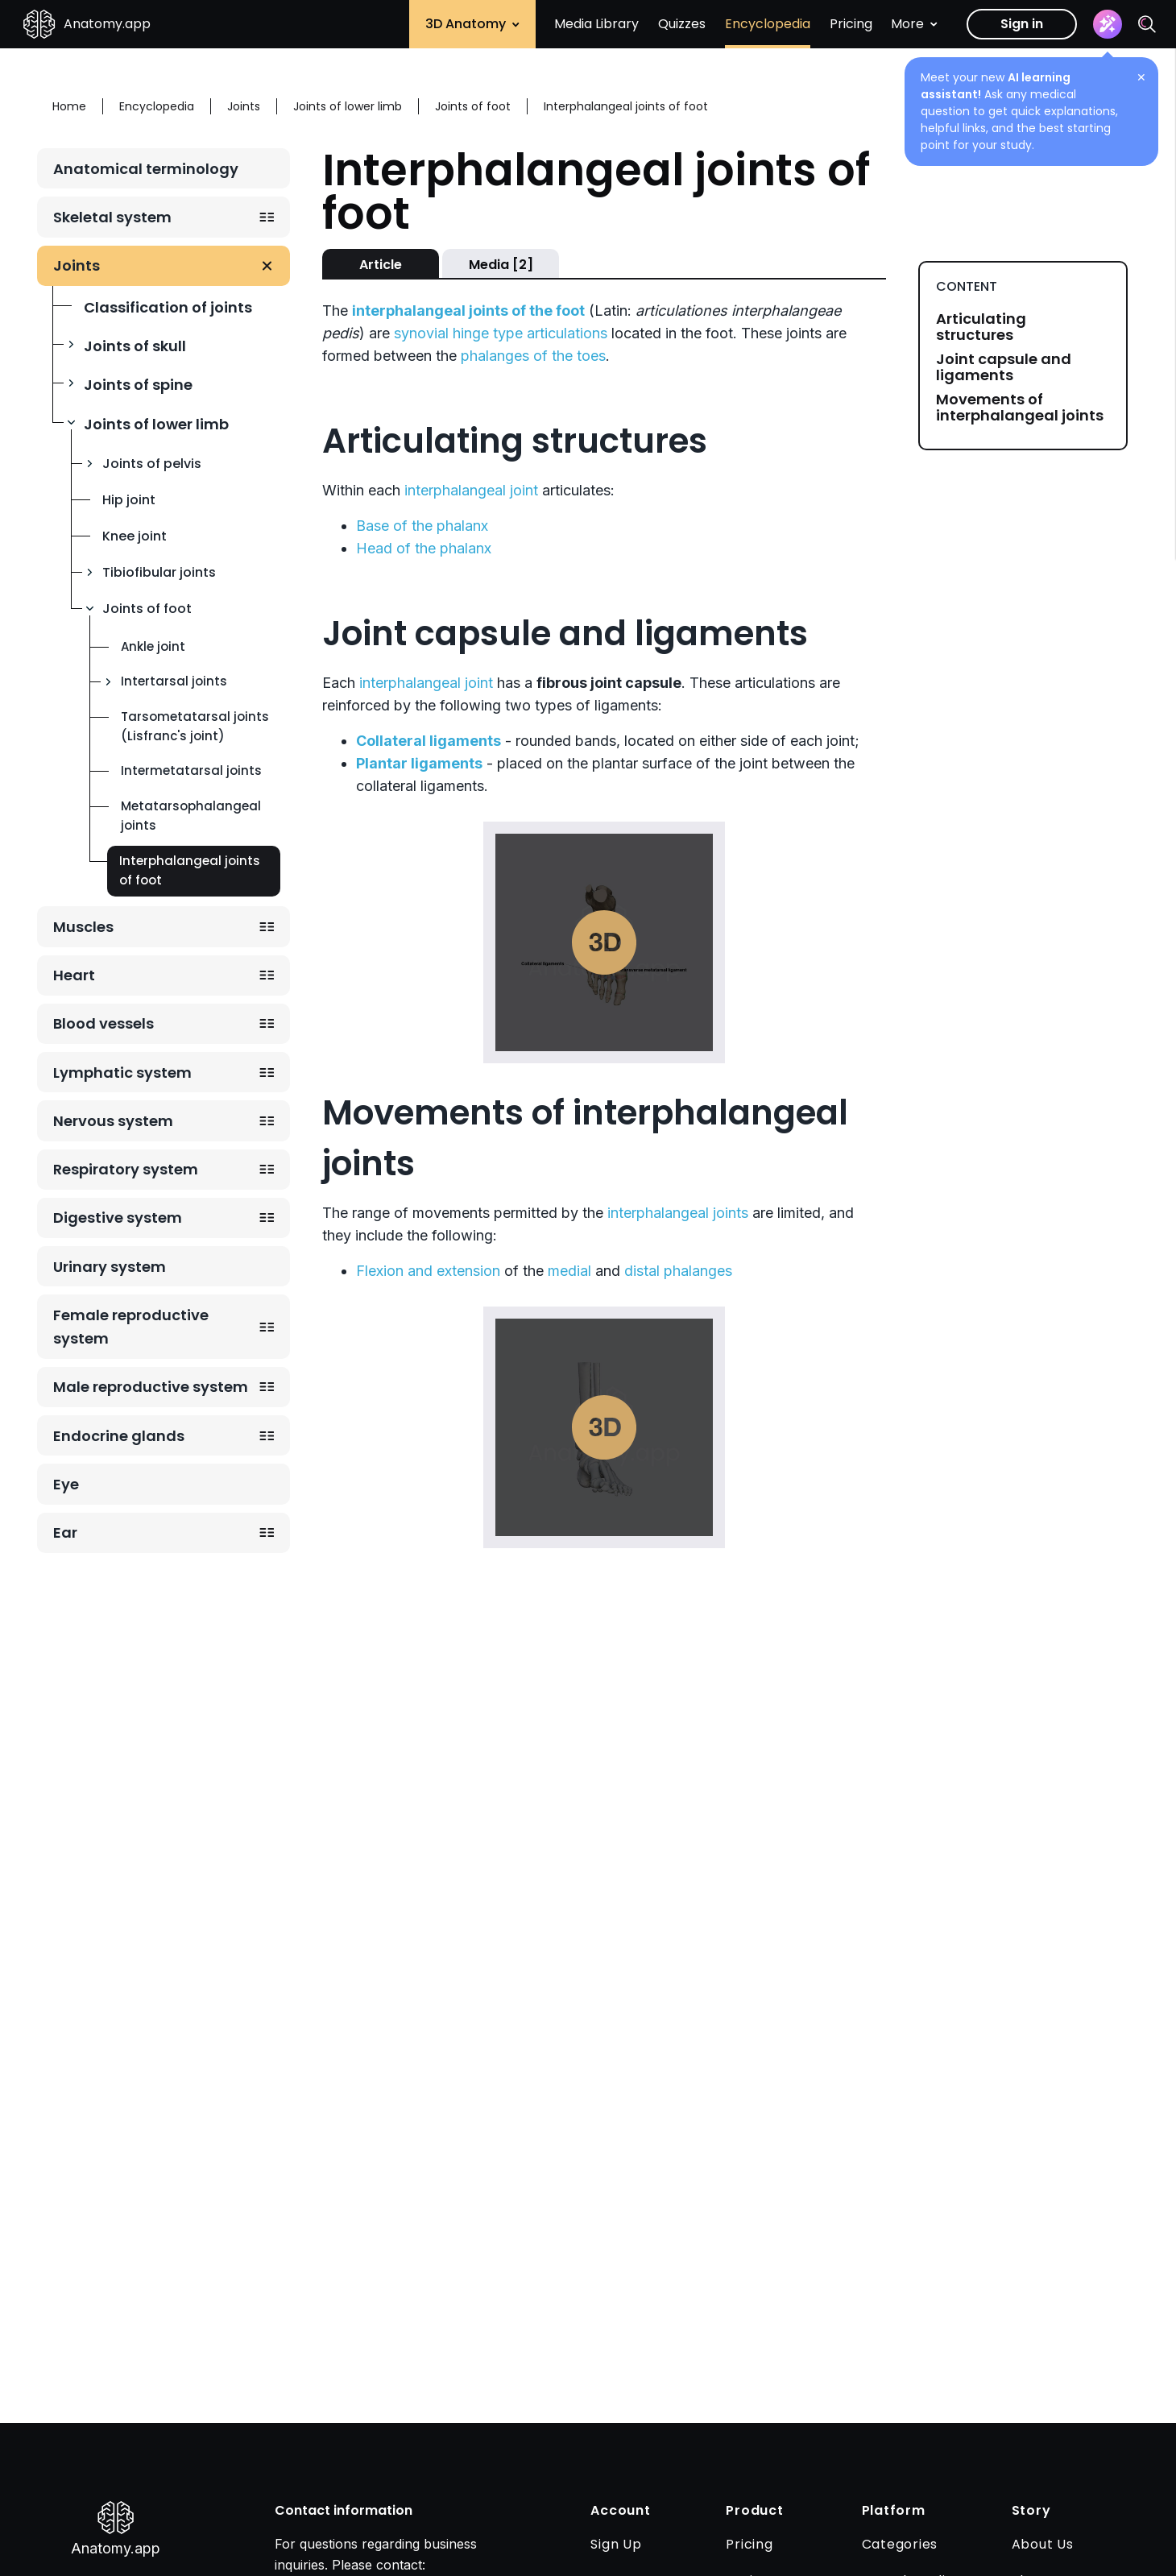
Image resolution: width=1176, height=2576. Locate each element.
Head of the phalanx (423, 548)
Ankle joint (153, 646)
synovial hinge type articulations (500, 333)
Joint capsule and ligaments (1003, 367)
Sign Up (615, 2544)
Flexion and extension (428, 1270)
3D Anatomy (472, 23)
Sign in (1021, 23)
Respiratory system (125, 1169)
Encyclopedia (767, 23)
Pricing (851, 23)
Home (69, 106)
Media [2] (501, 264)
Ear (65, 1532)
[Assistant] (1107, 24)
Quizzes (682, 23)
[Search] (1147, 24)
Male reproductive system (150, 1387)
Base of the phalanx (422, 525)
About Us (1043, 2544)
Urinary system (109, 1267)
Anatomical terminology (145, 169)
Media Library (596, 23)
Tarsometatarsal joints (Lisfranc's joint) (195, 726)
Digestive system (117, 1217)
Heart (74, 975)
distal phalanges (678, 1270)
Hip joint (128, 500)
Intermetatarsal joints (191, 770)
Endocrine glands (118, 1436)
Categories (900, 2544)
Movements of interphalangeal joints (1020, 407)
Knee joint (134, 536)
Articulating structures (981, 327)
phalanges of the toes (533, 355)
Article (380, 264)
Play (604, 942)
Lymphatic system (122, 1072)
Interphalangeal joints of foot (189, 870)
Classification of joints (168, 307)
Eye (66, 1484)
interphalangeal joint (471, 490)
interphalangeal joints (677, 1212)
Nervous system (113, 1121)
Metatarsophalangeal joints (191, 815)
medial (569, 1270)
